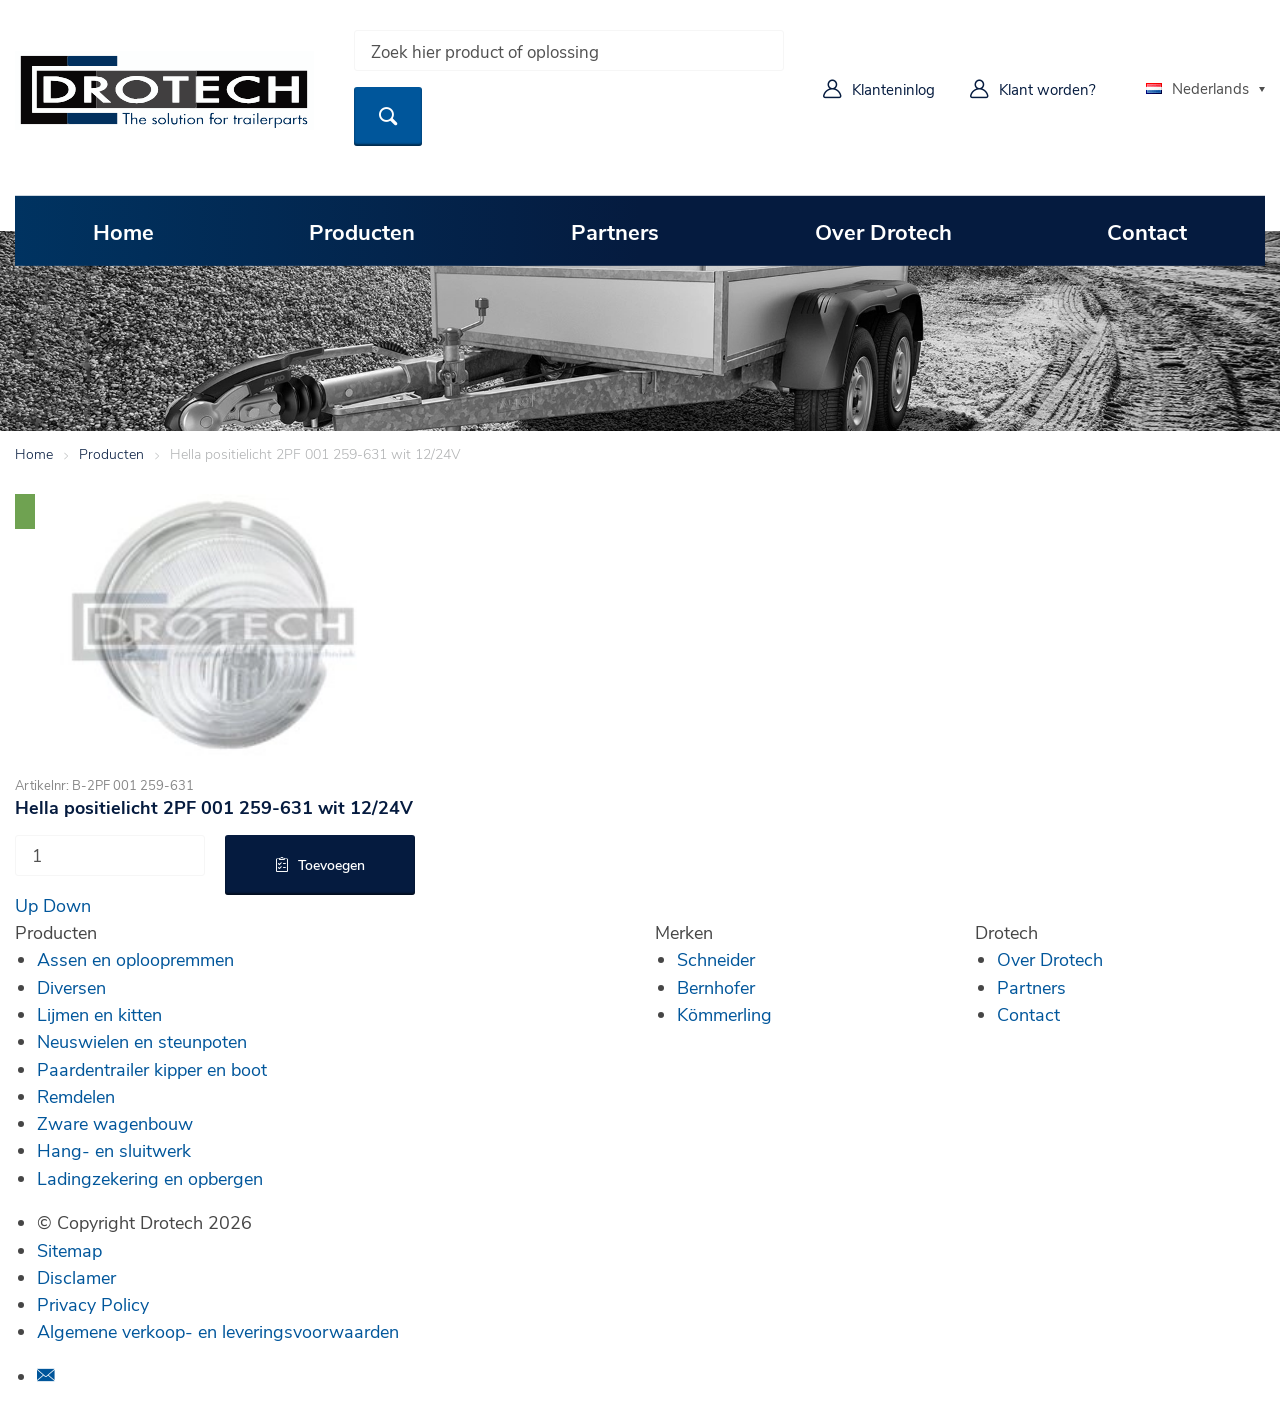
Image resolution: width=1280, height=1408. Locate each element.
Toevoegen (331, 864)
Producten (362, 231)
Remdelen (76, 1096)
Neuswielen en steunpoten (142, 1041)
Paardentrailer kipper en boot (152, 1069)
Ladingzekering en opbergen (150, 1178)
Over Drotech (883, 231)
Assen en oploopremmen (135, 959)
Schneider (716, 959)
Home (123, 231)
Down (67, 905)
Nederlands (1197, 88)
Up (26, 905)
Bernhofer (716, 987)
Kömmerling (724, 1014)
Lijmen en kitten (99, 1014)
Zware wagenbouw (115, 1123)
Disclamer (76, 1277)
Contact (1147, 231)
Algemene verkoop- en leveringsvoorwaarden (218, 1331)
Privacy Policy (93, 1304)
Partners (615, 231)
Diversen (71, 987)
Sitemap (69, 1250)
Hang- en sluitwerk (114, 1150)
